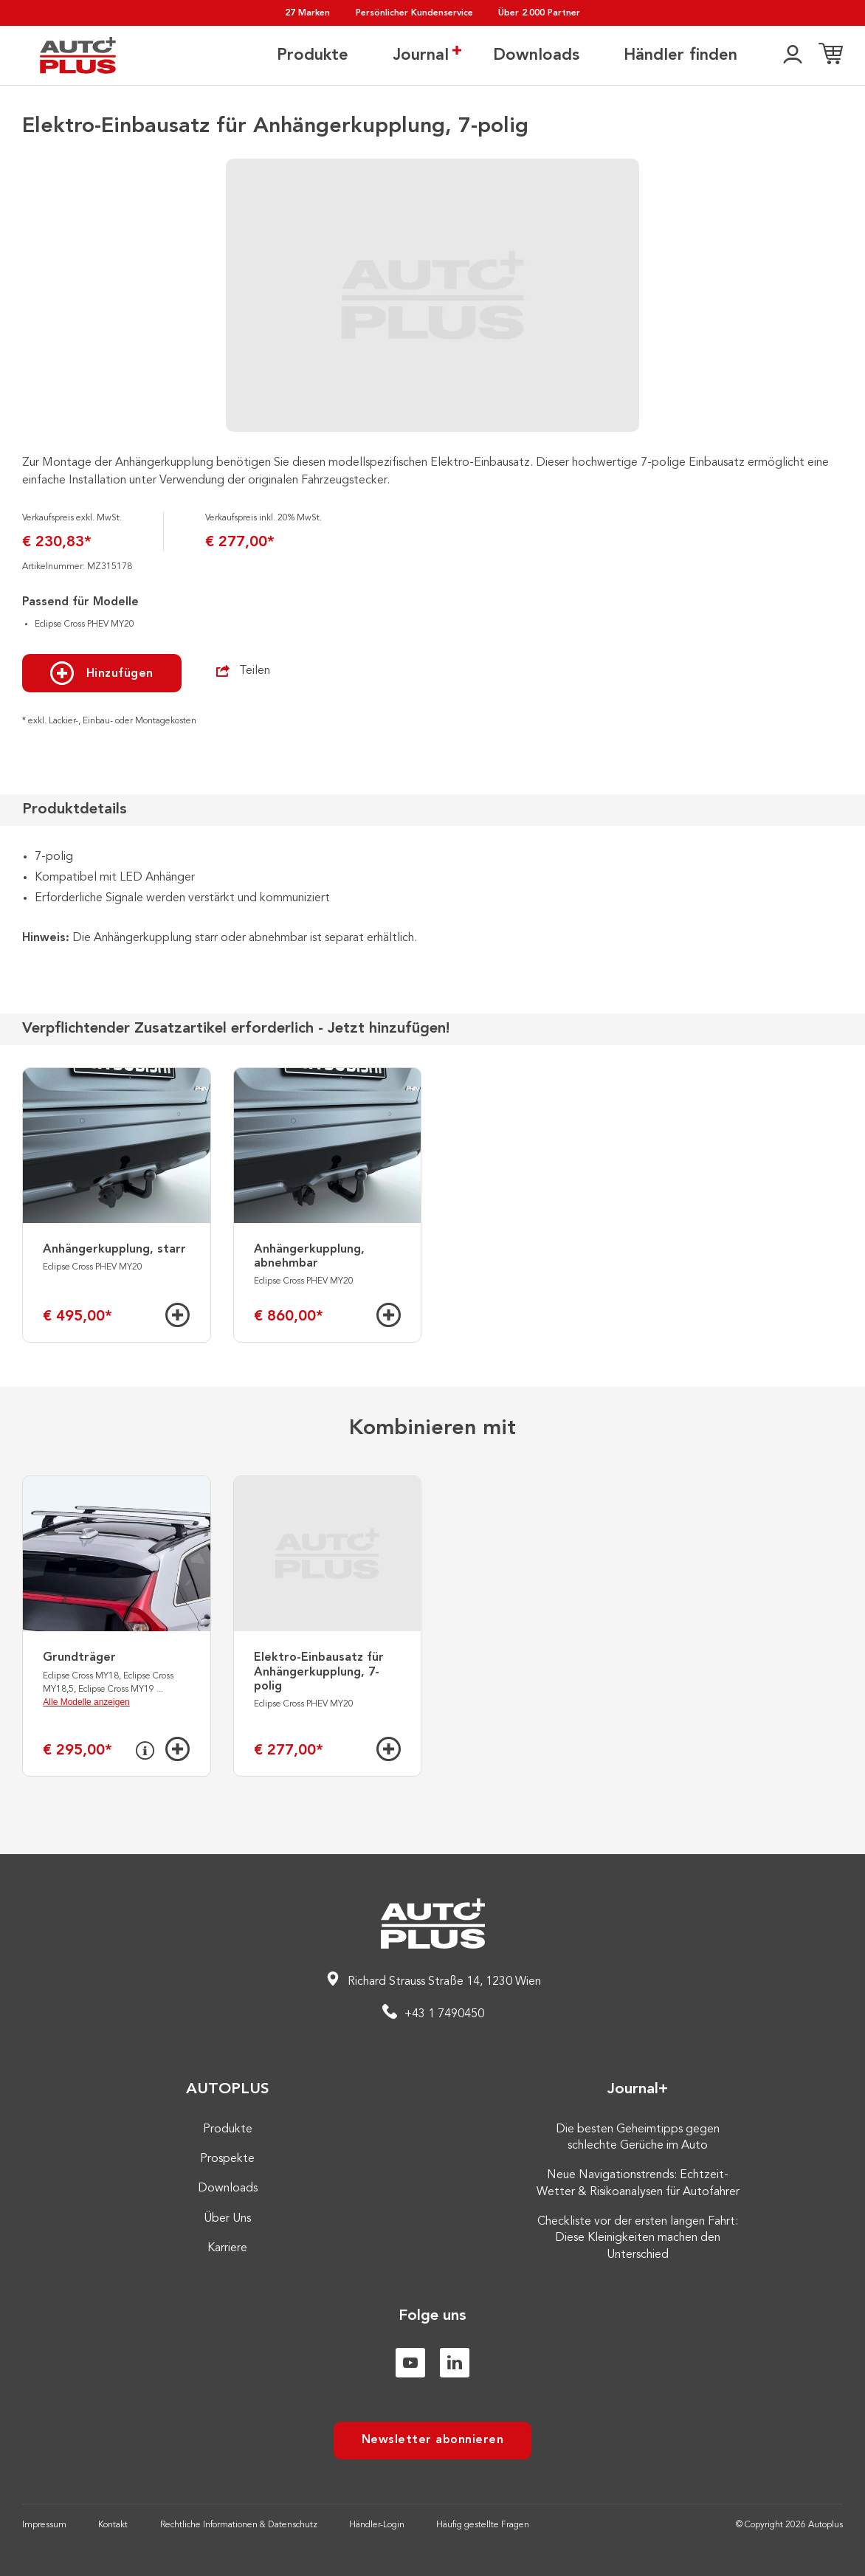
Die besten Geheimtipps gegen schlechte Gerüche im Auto (638, 2138)
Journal (421, 54)
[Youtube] (410, 2362)
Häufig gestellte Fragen (482, 2525)
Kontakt (113, 2525)
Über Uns (227, 2219)
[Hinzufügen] (177, 1315)
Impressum (44, 2525)
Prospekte (227, 2159)
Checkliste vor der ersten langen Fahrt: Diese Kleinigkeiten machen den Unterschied (637, 2238)
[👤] (793, 55)
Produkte (312, 55)
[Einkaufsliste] (831, 55)
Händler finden (680, 55)
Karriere (227, 2248)
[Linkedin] (454, 2362)
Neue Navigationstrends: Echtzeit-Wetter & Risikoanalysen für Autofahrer (638, 2183)
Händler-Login (376, 2525)
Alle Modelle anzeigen (86, 1702)
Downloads (536, 55)
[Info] (145, 1750)
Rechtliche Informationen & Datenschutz (238, 2525)
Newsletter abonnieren (433, 2440)
